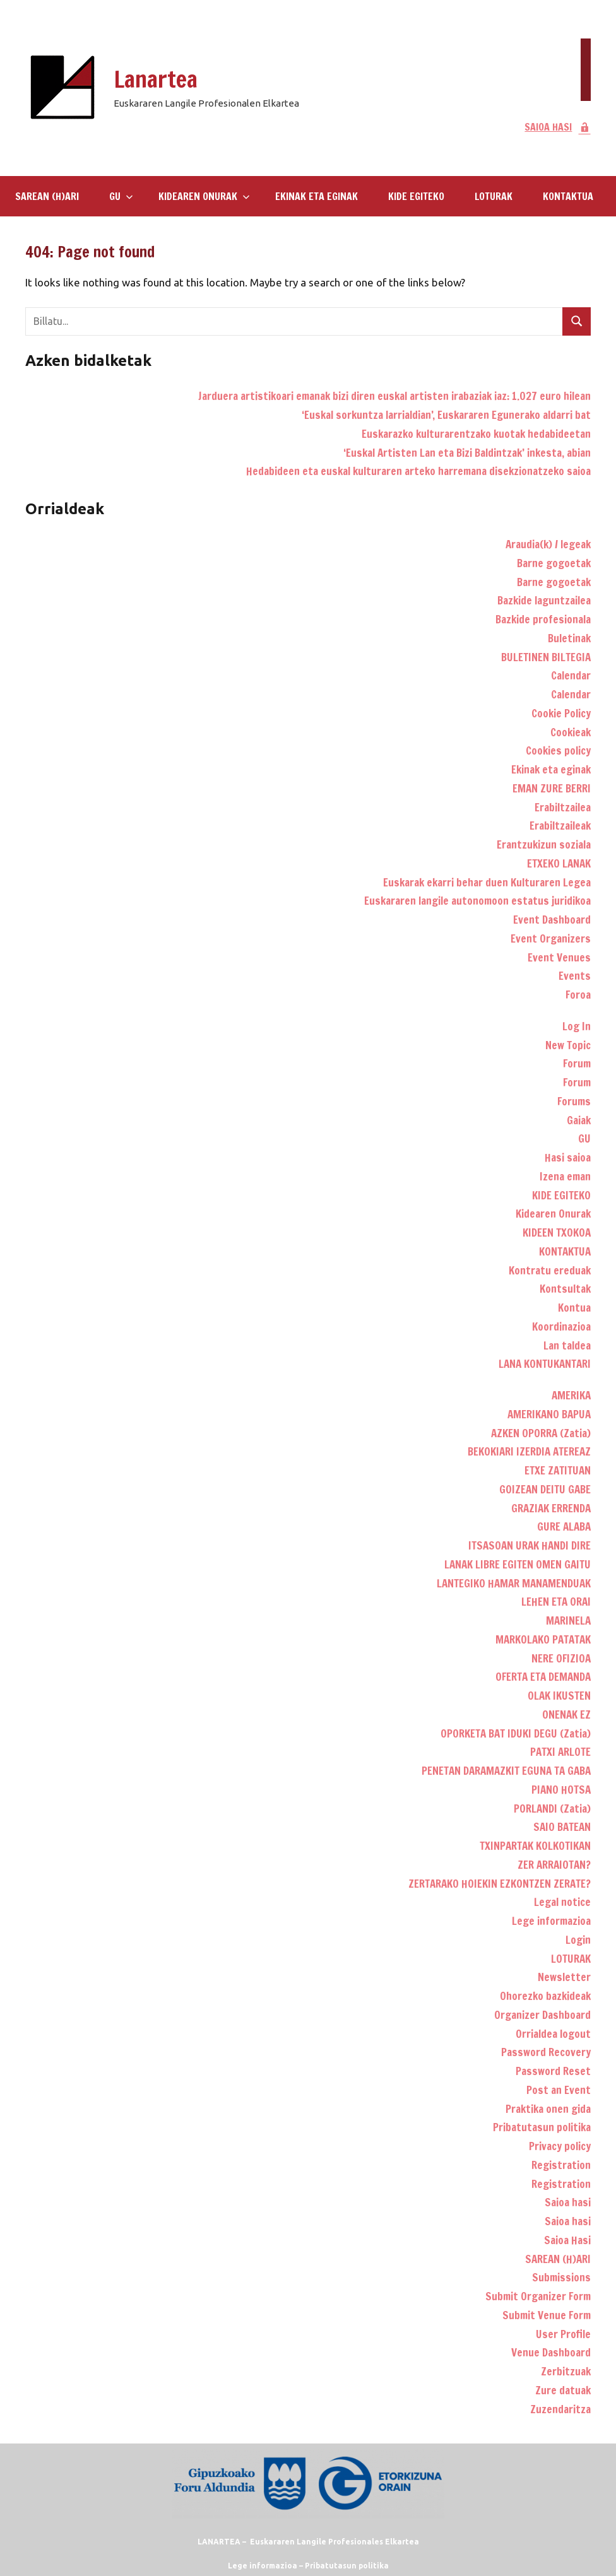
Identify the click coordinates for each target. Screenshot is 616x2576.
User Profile (563, 2334)
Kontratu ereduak (550, 1270)
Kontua (574, 1307)
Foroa (578, 995)
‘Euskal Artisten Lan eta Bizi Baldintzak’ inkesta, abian (467, 453)
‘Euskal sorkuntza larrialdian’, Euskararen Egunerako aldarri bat (446, 415)
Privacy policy (560, 2146)
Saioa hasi (568, 2202)
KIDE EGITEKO (416, 196)
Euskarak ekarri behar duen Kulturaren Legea (487, 882)
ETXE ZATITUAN (557, 1470)
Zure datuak (563, 2390)
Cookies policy (558, 750)
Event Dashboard (552, 919)
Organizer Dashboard (542, 2015)
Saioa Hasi (567, 2240)
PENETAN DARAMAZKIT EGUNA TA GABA (506, 1771)
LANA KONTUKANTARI (545, 1364)
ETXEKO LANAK (559, 863)
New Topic (568, 1045)
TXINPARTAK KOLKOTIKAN (535, 1846)
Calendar (571, 675)
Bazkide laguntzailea (544, 600)
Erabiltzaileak (560, 825)
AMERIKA (571, 1395)
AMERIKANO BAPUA (549, 1414)
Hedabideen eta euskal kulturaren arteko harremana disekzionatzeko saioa (418, 471)
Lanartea (156, 79)
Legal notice (562, 1902)
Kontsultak (565, 1289)
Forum (577, 1063)
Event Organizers (551, 938)
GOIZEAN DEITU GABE (545, 1489)
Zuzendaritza (560, 2409)
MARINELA (568, 1620)
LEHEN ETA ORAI (556, 1601)
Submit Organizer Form (538, 2296)
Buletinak (569, 638)
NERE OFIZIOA (561, 1658)
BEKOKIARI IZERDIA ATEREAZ (529, 1451)
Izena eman (565, 1176)
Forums (574, 1101)
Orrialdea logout (553, 2034)
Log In (576, 1026)
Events (575, 976)
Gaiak (579, 1120)
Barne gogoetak (554, 563)
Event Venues (559, 957)
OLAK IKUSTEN (559, 1695)
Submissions (561, 2277)
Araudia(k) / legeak (548, 544)
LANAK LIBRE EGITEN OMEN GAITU (517, 1564)
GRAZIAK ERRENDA (551, 1508)
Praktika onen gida (548, 2109)
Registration (561, 2165)
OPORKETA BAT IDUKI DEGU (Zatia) (516, 1733)
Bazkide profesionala (543, 619)
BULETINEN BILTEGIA (546, 657)
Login (578, 1940)
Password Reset (553, 2071)
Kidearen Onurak (204, 196)
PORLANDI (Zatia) (552, 1808)
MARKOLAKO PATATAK (543, 1639)
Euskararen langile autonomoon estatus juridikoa (477, 901)
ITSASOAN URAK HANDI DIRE (529, 1545)
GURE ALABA (564, 1526)
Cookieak (570, 732)
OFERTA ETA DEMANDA (543, 1677)
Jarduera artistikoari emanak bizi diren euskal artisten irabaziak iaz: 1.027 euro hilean (394, 396)
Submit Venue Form (546, 2315)
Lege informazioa (551, 1921)
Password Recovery (546, 2052)
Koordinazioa (561, 1326)
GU (121, 196)
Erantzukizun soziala (544, 844)
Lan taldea (567, 1345)
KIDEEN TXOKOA (557, 1232)
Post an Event (558, 2090)
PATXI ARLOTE (560, 1752)
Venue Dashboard (551, 2352)
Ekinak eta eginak (316, 196)
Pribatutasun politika (542, 2127)
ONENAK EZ (566, 1714)
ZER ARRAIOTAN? (554, 1865)
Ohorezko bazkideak (545, 1996)
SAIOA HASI (557, 127)
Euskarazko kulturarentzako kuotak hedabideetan (476, 434)
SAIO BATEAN (562, 1827)
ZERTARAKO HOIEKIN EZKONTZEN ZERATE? (499, 1883)
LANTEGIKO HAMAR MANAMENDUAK (514, 1583)
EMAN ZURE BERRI (551, 788)
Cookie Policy (561, 713)
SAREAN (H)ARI (47, 196)
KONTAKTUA (568, 196)
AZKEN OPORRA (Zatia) (541, 1433)
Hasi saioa (568, 1157)
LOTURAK (493, 196)
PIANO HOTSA (561, 1789)
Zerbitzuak (566, 2371)
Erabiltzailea (563, 807)
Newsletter (564, 1977)
